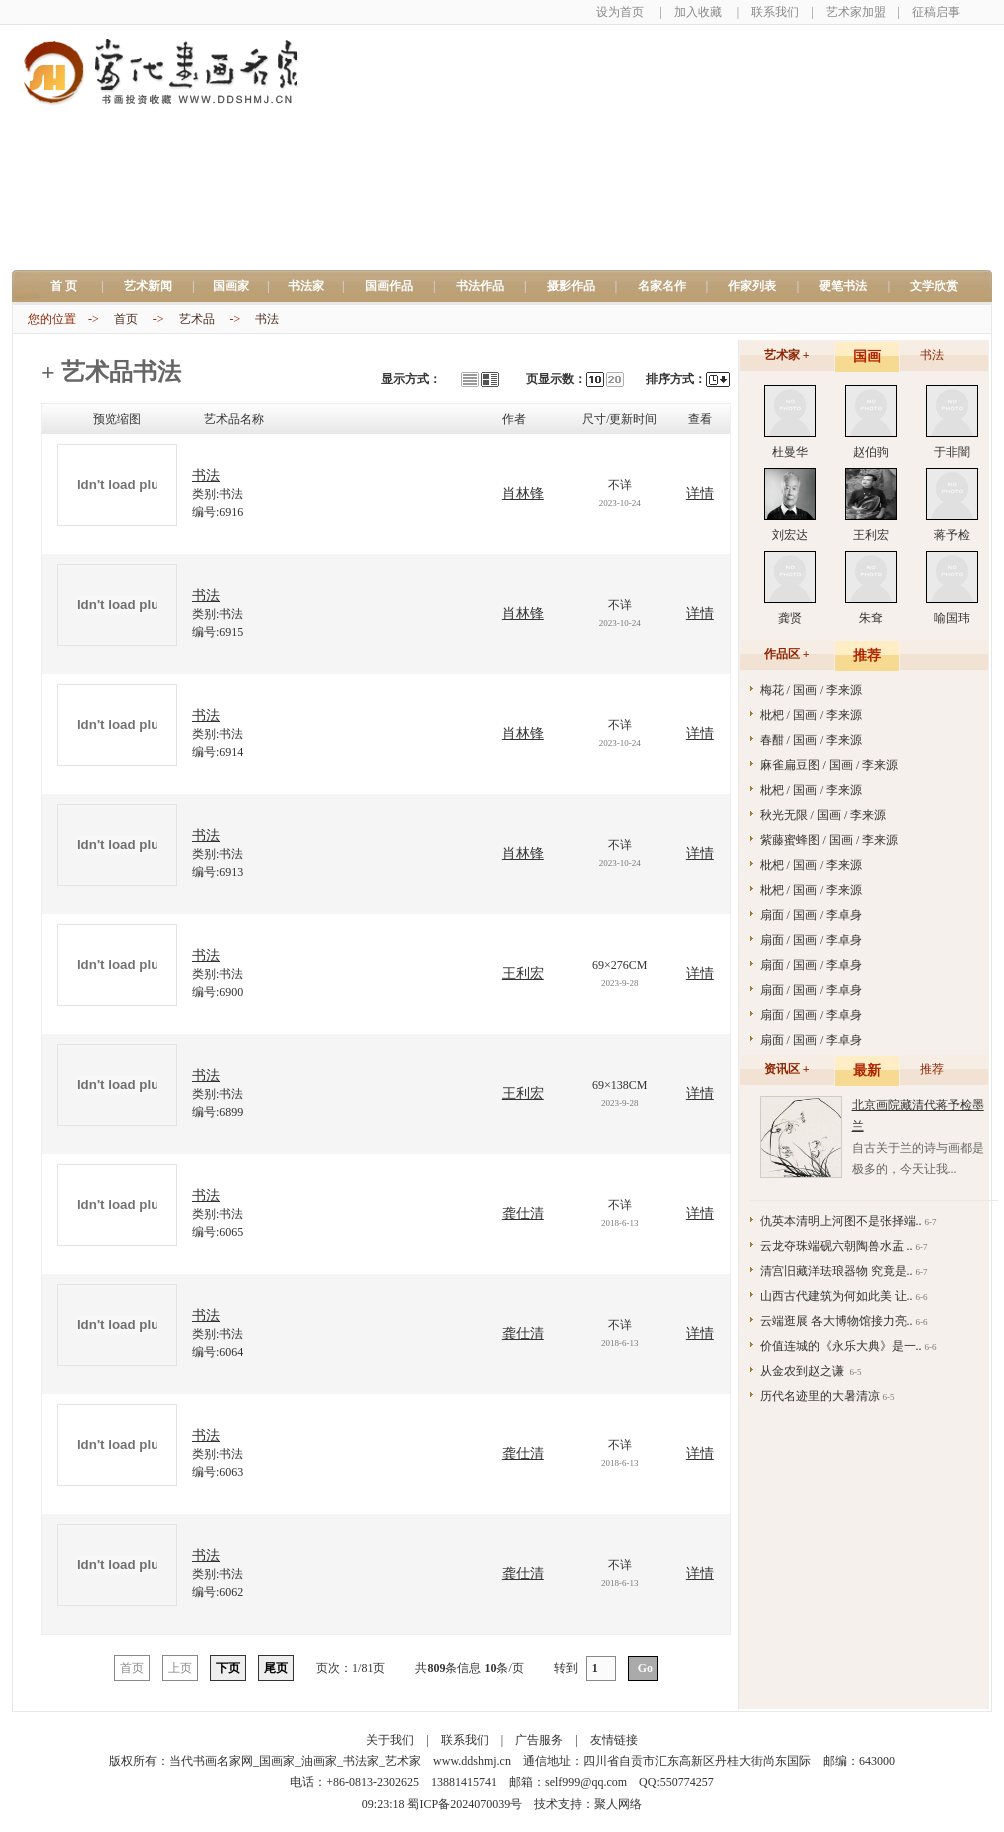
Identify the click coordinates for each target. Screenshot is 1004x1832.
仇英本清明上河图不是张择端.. (841, 1221)
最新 (867, 1070)
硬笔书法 (843, 286)
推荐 (867, 655)
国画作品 (389, 286)
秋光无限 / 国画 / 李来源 (823, 815)
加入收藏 (698, 12)
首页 (126, 319)
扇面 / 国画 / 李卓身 (811, 915)
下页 (228, 1668)
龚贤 (790, 618)
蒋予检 (952, 535)
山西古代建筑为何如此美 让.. (836, 1296)
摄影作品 (571, 286)
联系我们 (775, 12)
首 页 (69, 286)
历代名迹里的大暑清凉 (820, 1396)
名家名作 (662, 286)
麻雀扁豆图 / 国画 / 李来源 (829, 765)
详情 (700, 493)
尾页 (276, 1668)
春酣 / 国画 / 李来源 (811, 740)
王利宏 (523, 973)
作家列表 (752, 286)
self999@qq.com (586, 1782)
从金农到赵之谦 (803, 1371)
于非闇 (952, 452)
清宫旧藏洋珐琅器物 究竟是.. (836, 1271)
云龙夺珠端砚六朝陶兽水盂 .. (836, 1246)
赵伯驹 (871, 452)
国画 (867, 356)
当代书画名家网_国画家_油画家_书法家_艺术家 (295, 1761)
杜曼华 (790, 452)
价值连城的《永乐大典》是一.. (841, 1346)
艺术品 (197, 319)
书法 (267, 319)
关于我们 (390, 1740)
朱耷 (871, 618)
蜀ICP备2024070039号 (464, 1804)
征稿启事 (936, 12)
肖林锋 (523, 493)
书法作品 (480, 286)
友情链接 (614, 1740)
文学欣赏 (934, 286)
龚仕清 (523, 1213)
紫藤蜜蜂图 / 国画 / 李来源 (829, 840)
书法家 (306, 286)
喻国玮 (952, 618)
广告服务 (539, 1740)
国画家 (231, 286)
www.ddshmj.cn (472, 1761)
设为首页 (620, 12)
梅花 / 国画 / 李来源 (811, 690)
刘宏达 (790, 535)
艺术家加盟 (856, 12)
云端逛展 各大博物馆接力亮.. (836, 1321)
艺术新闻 (148, 286)
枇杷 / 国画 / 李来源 (811, 715)
